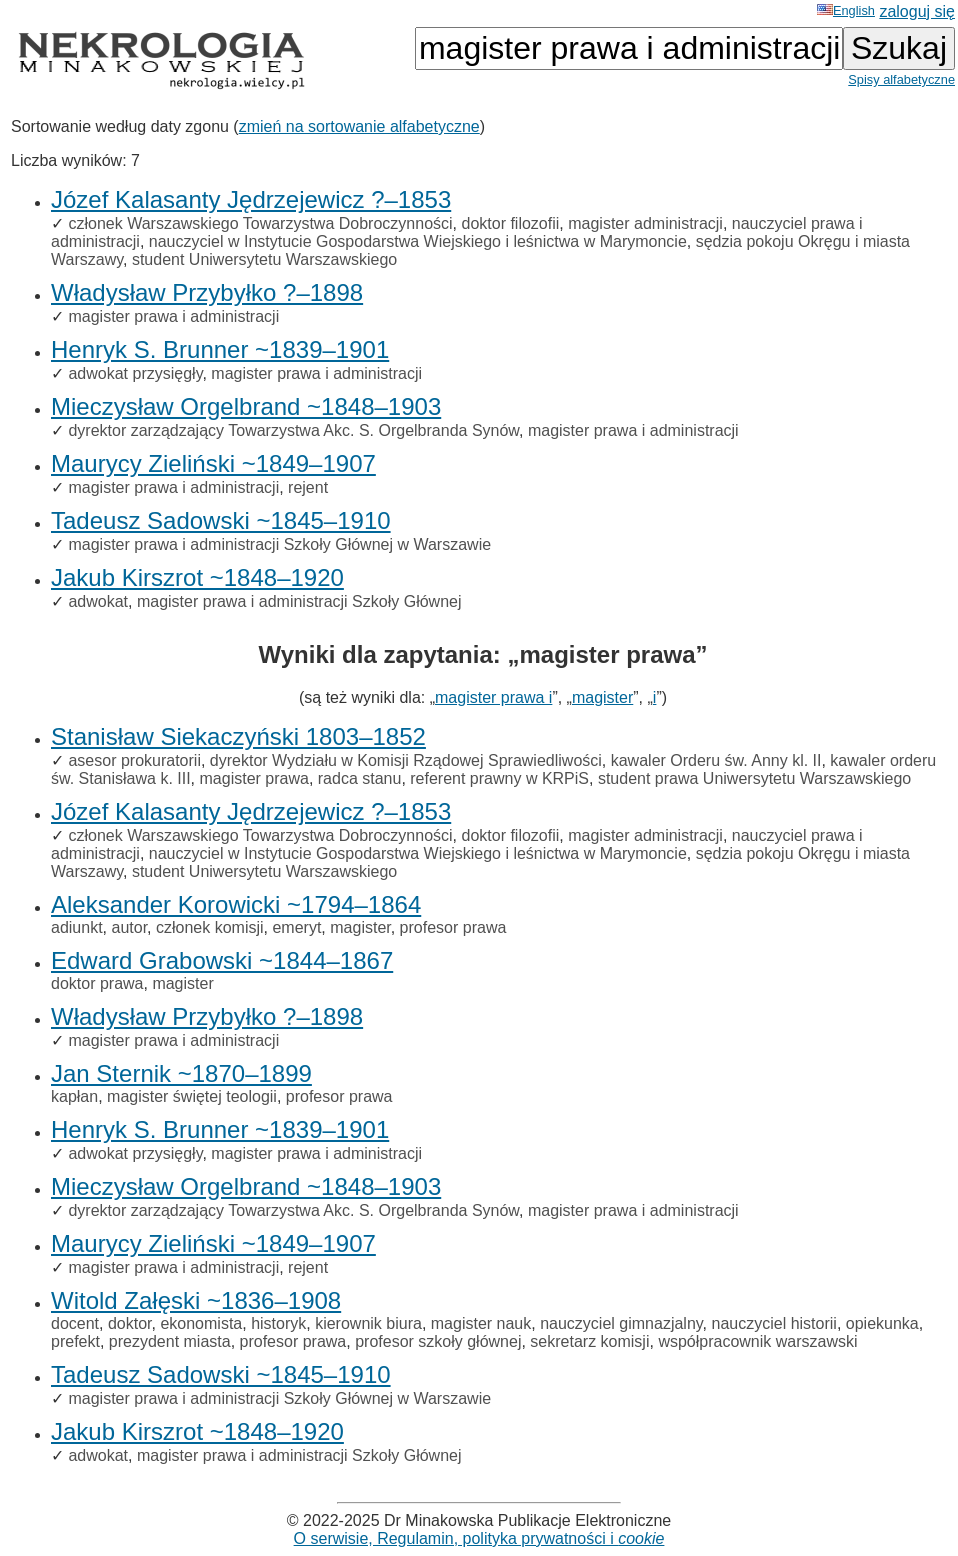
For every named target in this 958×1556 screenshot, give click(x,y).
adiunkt (77, 927)
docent (75, 1323)
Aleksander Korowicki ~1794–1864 (236, 904)
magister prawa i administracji (173, 316)
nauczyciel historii (774, 1323)
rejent (308, 487)
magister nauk (481, 1323)
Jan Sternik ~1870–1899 (181, 1073)
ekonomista (201, 1323)
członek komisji (210, 927)
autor (129, 927)
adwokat (98, 601)
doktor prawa (97, 983)
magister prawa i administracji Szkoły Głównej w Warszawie (279, 544)
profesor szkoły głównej (438, 1341)
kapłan (74, 1096)
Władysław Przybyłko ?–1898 (207, 292)
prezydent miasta (170, 1341)
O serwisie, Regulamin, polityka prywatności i (479, 1538)
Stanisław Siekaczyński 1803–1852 (238, 736)
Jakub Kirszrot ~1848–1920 (197, 577)
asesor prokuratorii (134, 760)
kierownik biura (368, 1323)
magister (602, 697)
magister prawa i (493, 697)
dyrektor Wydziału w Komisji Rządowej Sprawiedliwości (406, 760)
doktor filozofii (510, 223)
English (846, 10)
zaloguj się (917, 11)
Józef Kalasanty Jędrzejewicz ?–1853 (251, 199)
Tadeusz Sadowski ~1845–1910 (221, 520)
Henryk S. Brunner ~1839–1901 (220, 349)
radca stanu (360, 778)
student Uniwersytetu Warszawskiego (264, 259)
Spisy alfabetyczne (901, 79)
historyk (278, 1323)
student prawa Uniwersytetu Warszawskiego (754, 778)
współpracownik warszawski (757, 1341)
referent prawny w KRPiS (499, 778)
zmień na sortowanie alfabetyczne (359, 126)
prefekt (75, 1341)
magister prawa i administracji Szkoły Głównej (299, 601)
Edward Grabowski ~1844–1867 (222, 960)
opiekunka (882, 1323)
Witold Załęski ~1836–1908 (196, 1300)
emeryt (296, 927)
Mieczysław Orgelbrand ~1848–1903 (246, 406)
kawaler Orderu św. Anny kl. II (716, 760)
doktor (130, 1323)
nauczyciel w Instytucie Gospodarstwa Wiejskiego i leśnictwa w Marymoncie (418, 241)
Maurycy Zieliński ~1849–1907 (213, 463)
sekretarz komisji (589, 1341)
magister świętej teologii (192, 1096)
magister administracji (645, 223)
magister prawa (254, 778)
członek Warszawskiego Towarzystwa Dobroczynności (260, 223)
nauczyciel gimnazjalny (621, 1323)
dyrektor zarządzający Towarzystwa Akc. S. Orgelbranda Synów (293, 430)
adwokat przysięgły (135, 373)
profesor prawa (453, 927)
